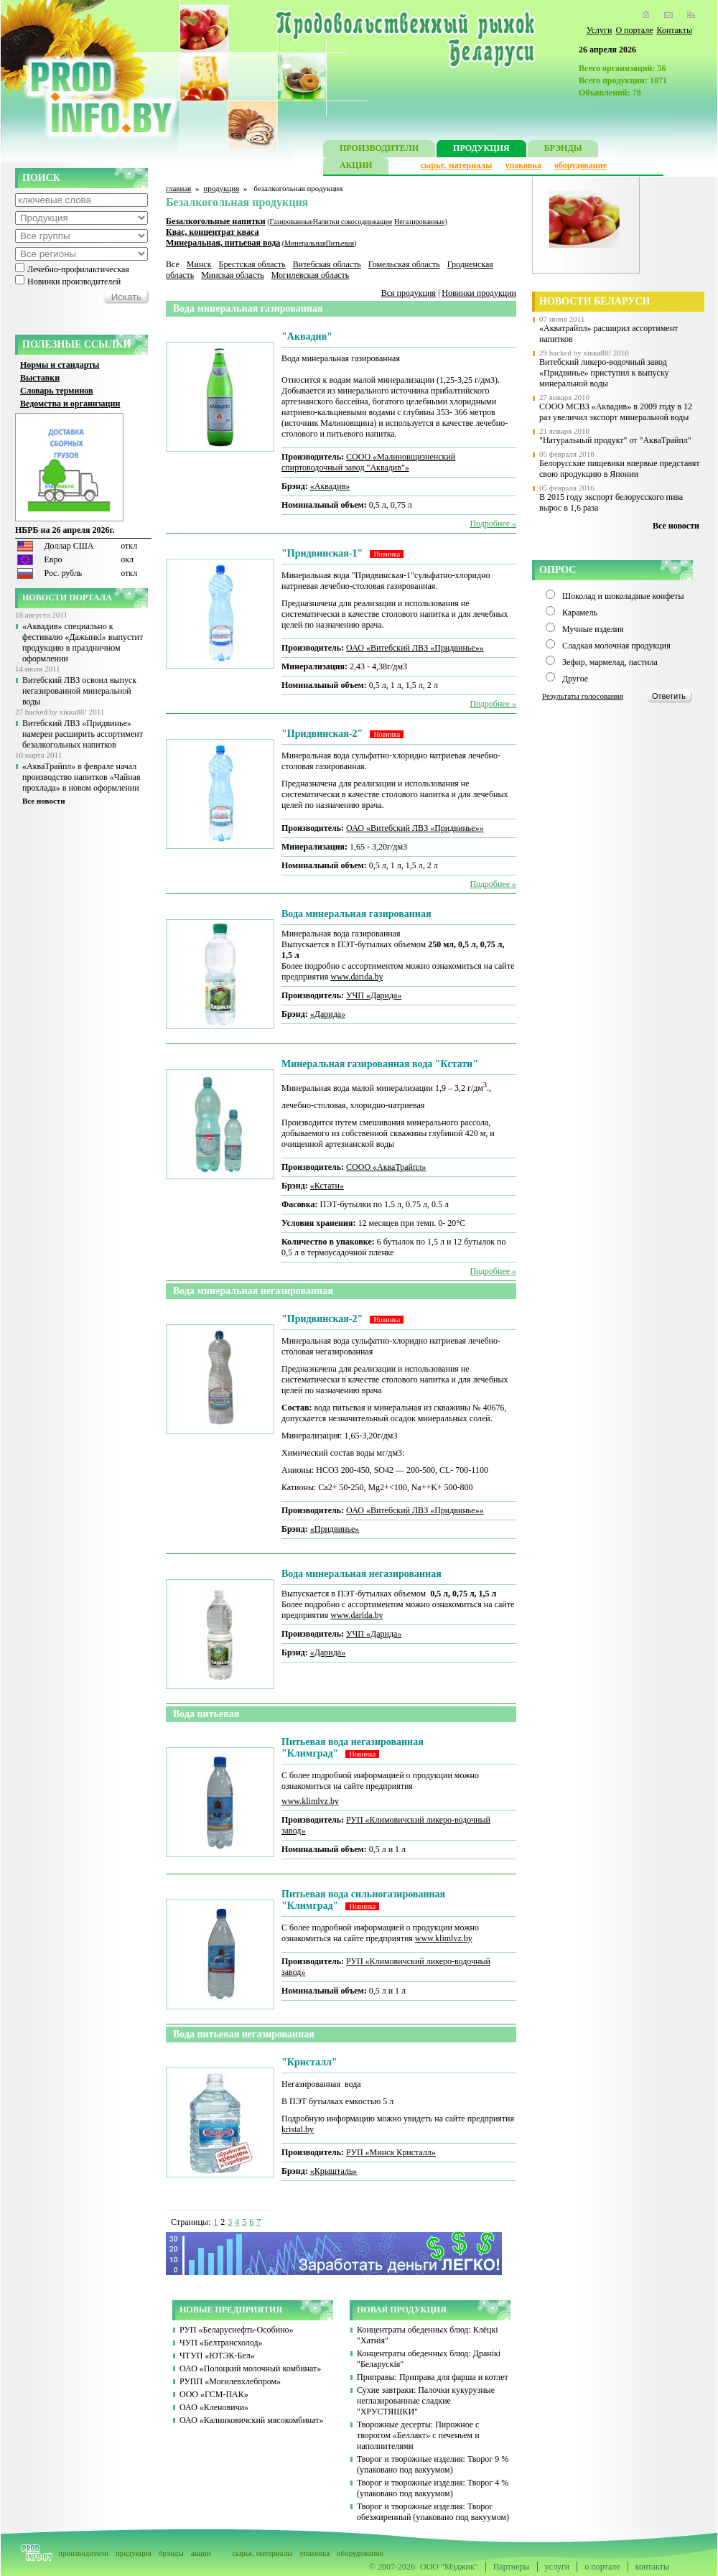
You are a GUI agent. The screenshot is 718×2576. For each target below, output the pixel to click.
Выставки (40, 378)
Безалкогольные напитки (216, 221)
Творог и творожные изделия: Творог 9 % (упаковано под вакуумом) (432, 2464)
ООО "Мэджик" (449, 2567)
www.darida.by (356, 977)
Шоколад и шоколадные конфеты (623, 596)
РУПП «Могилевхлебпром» (230, 2381)
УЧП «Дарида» (373, 995)
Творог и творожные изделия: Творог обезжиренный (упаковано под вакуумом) (433, 2511)
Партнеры (511, 2567)
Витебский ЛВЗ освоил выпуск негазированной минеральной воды (79, 691)
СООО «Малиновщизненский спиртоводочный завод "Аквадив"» (368, 462)
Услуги (599, 30)
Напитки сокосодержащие (353, 221)
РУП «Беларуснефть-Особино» (237, 2330)
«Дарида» (327, 1014)
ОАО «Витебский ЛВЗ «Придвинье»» (415, 648)
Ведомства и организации (70, 404)
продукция (221, 188)
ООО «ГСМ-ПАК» (214, 2394)
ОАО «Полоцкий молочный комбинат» (250, 2368)
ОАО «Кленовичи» (214, 2407)
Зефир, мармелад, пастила (610, 662)
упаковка (523, 165)
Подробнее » (493, 524)
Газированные (291, 221)
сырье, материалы (457, 165)
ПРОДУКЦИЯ (481, 150)
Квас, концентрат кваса (212, 232)
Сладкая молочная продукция (616, 646)
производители (83, 2553)
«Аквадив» (330, 486)
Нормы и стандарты (59, 365)
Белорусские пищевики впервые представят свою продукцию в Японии (619, 468)
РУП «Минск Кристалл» (391, 2152)
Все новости (43, 800)
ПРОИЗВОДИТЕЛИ (379, 150)
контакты (652, 2567)
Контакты (674, 30)
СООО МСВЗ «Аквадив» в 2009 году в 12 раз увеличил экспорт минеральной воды (615, 411)
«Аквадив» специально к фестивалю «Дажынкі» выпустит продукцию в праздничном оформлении (82, 642)
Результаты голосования (582, 696)
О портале (634, 30)
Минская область (232, 275)
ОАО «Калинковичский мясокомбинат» (252, 2420)
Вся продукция (408, 293)
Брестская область (251, 264)
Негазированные (419, 221)
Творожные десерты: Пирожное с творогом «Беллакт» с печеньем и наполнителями (418, 2435)
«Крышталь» (334, 2171)
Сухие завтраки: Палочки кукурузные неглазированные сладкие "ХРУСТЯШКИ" (426, 2401)
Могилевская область (310, 275)
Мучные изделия (593, 629)
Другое (575, 679)
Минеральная (305, 243)
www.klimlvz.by (310, 1801)
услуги (557, 2567)
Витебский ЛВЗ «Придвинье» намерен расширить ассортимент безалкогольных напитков (82, 734)
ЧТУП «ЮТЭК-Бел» (217, 2356)
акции (201, 2553)
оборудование (580, 165)
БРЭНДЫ (563, 150)
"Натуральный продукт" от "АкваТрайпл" (615, 440)
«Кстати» (327, 1186)
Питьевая (340, 243)
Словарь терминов (56, 391)
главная (178, 188)
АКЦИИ (356, 167)
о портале (602, 2567)
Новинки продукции (479, 293)
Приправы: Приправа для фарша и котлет (432, 2377)
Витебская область (327, 264)
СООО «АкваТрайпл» (386, 1167)
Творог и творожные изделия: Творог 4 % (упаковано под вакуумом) (432, 2488)
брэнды (171, 2553)
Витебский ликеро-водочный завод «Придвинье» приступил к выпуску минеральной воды (604, 373)
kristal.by (297, 2129)
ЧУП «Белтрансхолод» (221, 2343)
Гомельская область (404, 264)
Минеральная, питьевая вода (223, 243)
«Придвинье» (335, 1529)
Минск (199, 264)
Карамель (579, 613)
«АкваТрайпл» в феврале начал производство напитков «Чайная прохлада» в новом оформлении (81, 777)
